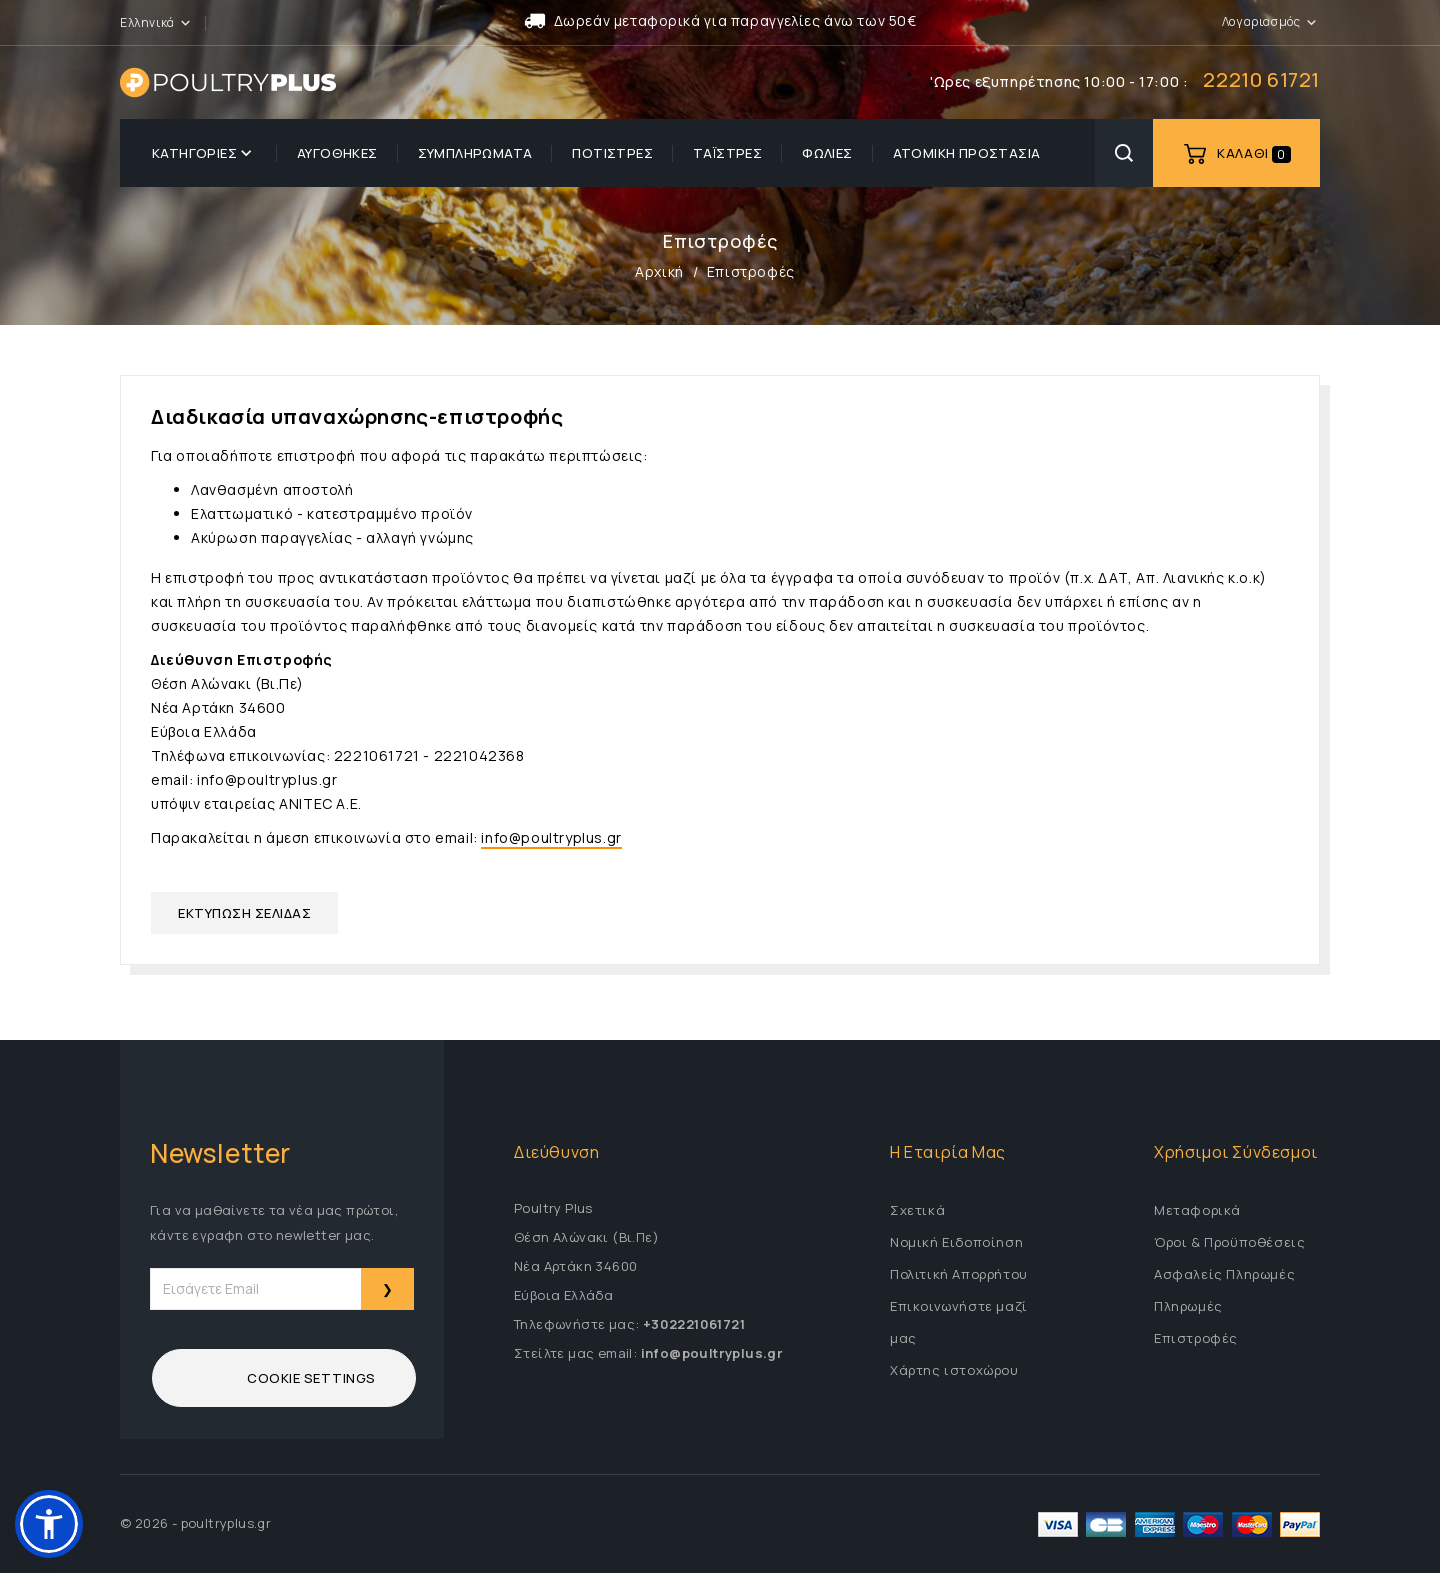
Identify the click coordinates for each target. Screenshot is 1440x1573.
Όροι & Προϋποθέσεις (1229, 1242)
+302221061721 (694, 1324)
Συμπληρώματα (475, 153)
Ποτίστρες (612, 153)
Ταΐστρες (727, 153)
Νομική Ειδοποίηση (956, 1242)
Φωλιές (827, 153)
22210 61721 (1261, 79)
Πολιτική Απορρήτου (959, 1274)
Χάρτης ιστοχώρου (954, 1370)
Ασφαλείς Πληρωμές (1224, 1274)
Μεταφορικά (1197, 1210)
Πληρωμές (1188, 1306)
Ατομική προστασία (967, 153)
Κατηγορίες (204, 153)
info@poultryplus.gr (551, 837)
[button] (185, 21)
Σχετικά (917, 1210)
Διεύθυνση (556, 1152)
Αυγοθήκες (337, 153)
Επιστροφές (1196, 1338)
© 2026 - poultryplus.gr (195, 1523)
